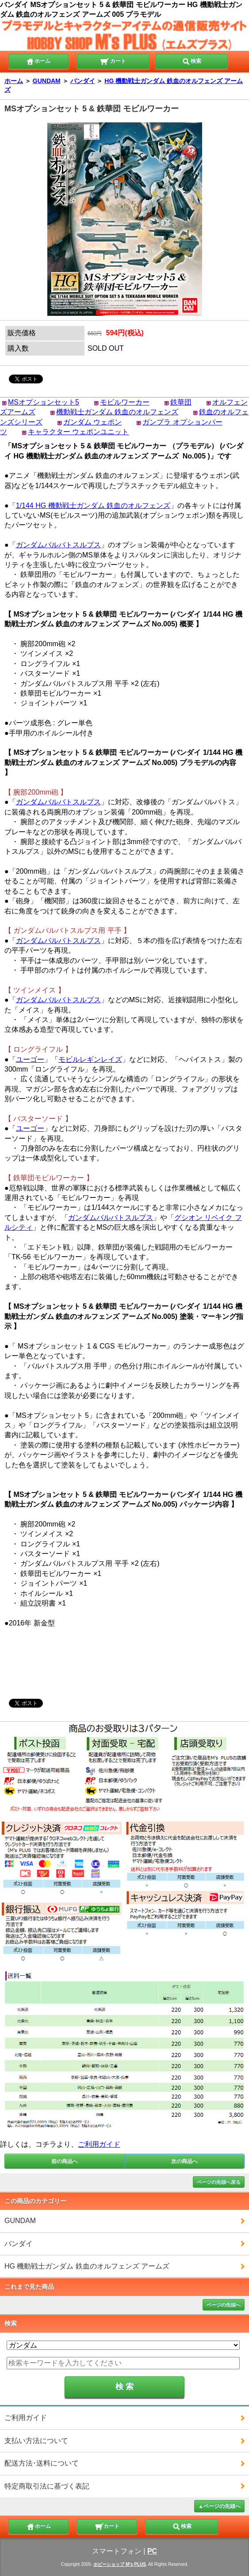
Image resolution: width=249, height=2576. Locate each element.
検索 (191, 60)
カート (113, 60)
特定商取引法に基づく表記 (46, 2486)
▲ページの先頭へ (219, 2506)
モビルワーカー (124, 402)
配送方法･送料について (41, 2463)
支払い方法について (36, 2440)
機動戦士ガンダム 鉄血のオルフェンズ (117, 412)
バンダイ (82, 80)
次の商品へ (184, 2161)
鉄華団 (181, 402)
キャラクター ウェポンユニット (78, 432)
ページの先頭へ (224, 2304)
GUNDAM (47, 80)
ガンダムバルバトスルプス (58, 545)
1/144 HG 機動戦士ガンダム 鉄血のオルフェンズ (93, 505)
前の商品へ (64, 2161)
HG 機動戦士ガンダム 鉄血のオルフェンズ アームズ (86, 2266)
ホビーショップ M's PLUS (119, 2564)
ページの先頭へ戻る (219, 2182)
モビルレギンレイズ (90, 1059)
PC (152, 2551)
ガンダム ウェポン (92, 422)
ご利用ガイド (99, 2144)
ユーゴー (30, 1059)
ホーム (38, 60)
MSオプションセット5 (43, 402)
